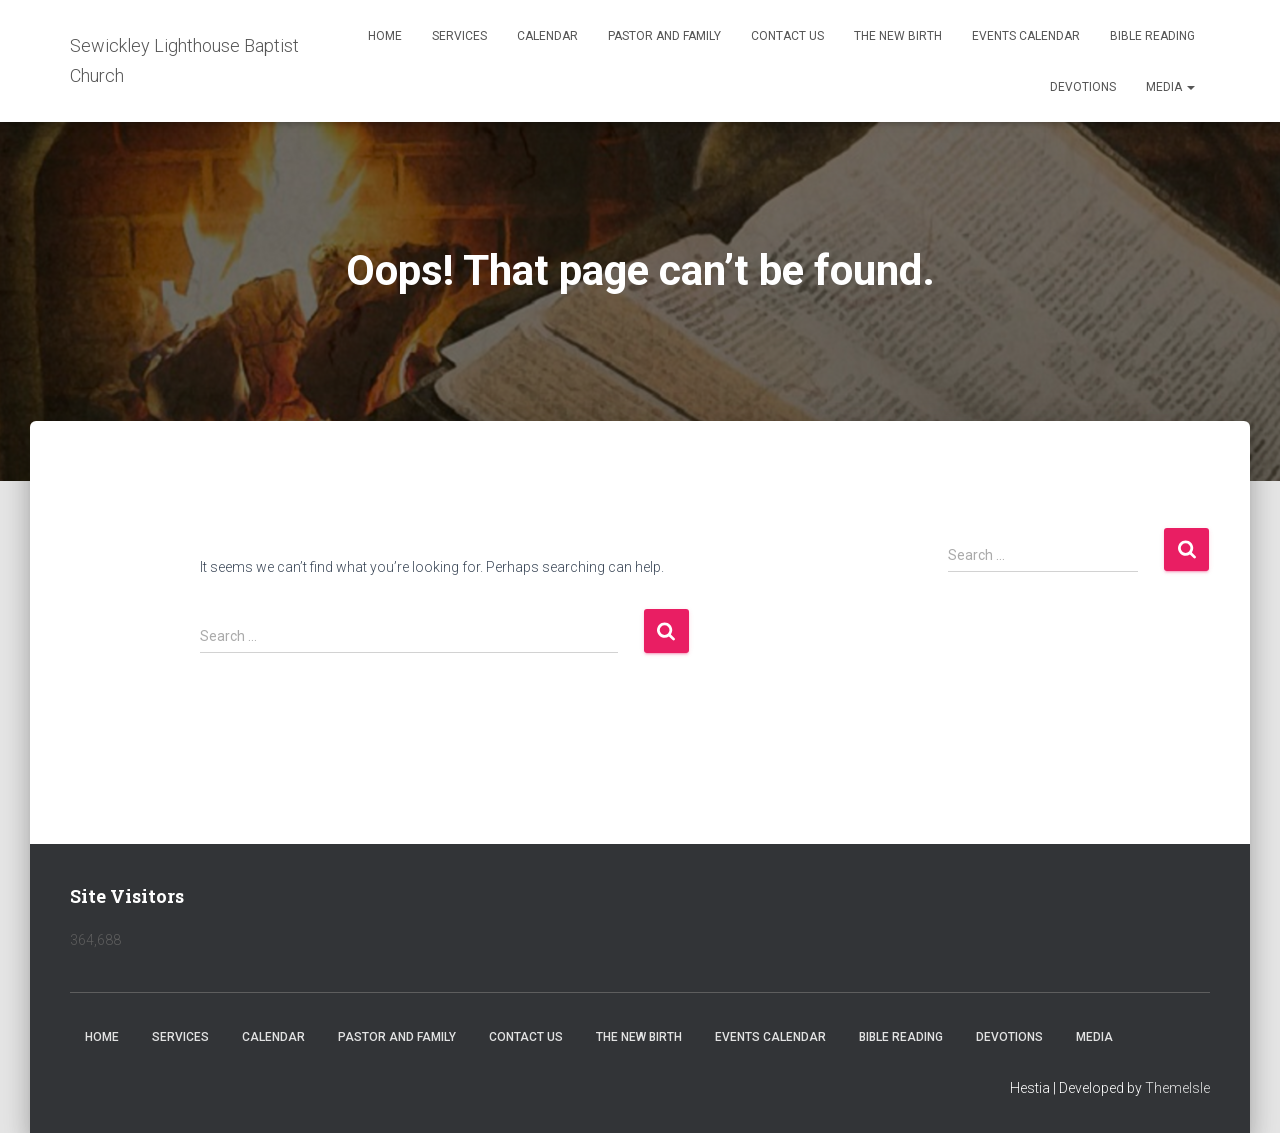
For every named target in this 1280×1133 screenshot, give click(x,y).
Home (385, 36)
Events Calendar (1026, 36)
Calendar (547, 36)
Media (1170, 87)
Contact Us (787, 36)
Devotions (1083, 87)
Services (459, 36)
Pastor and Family (664, 36)
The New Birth (898, 36)
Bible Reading (1152, 36)
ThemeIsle (1177, 1088)
